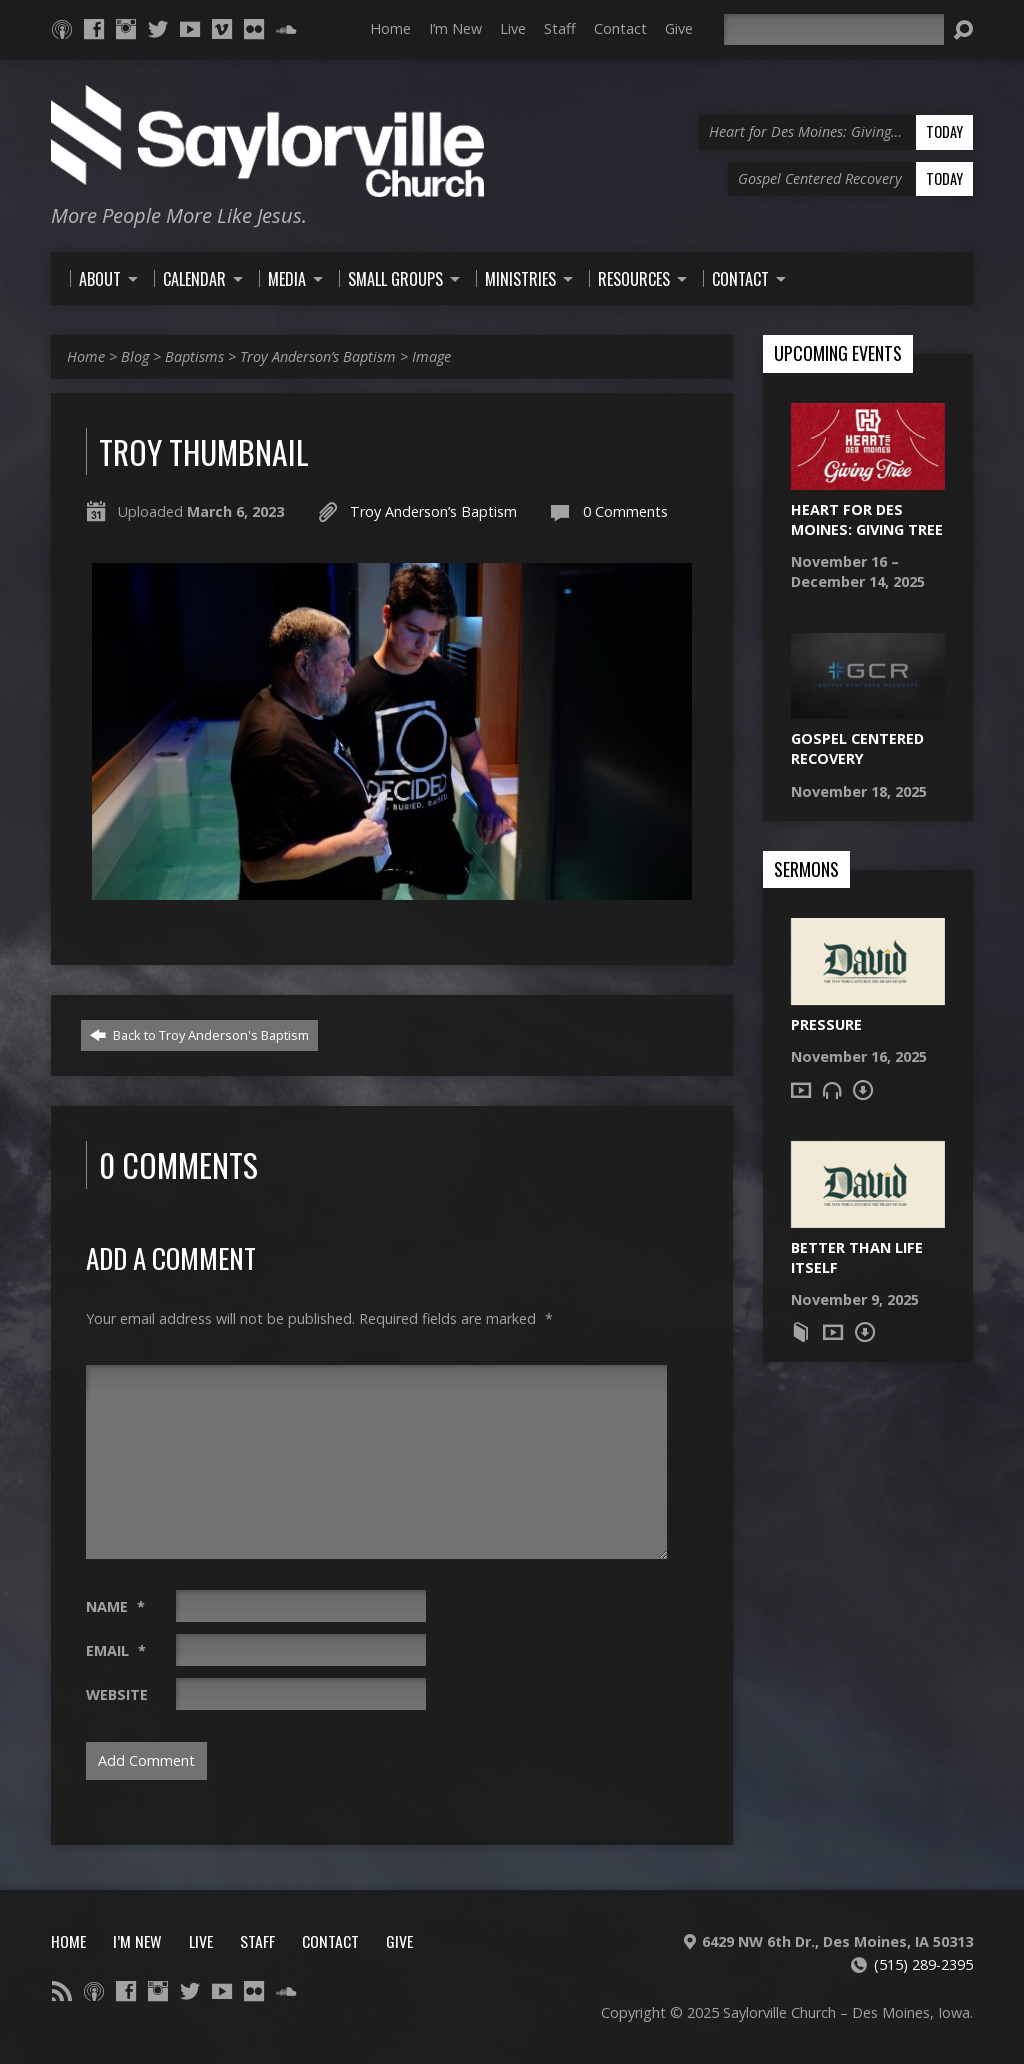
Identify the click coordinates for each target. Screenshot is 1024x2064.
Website (117, 1694)
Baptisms (194, 356)
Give (679, 28)
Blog (135, 356)
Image (431, 356)
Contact (620, 28)
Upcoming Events (838, 354)
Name (115, 1606)
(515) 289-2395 (923, 1964)
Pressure (826, 1024)
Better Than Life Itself (857, 1257)
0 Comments (625, 511)
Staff (560, 28)
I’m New (455, 28)
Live (513, 28)
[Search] (834, 29)
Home (390, 28)
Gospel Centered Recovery (857, 748)
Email (116, 1650)
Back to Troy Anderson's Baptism (199, 1035)
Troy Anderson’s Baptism (318, 356)
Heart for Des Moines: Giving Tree (867, 519)
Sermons (806, 870)
